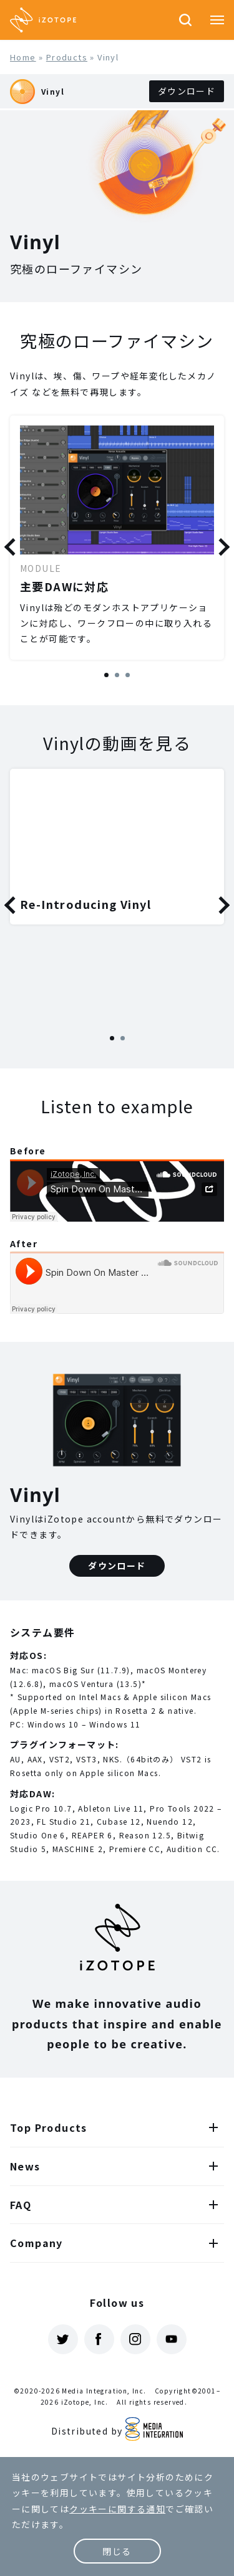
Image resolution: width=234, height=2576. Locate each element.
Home (23, 57)
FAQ (20, 2204)
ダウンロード (186, 91)
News (25, 2166)
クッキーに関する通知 (117, 2508)
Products (66, 57)
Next (221, 547)
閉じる (116, 2551)
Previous (13, 547)
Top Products (48, 2127)
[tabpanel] (117, 537)
